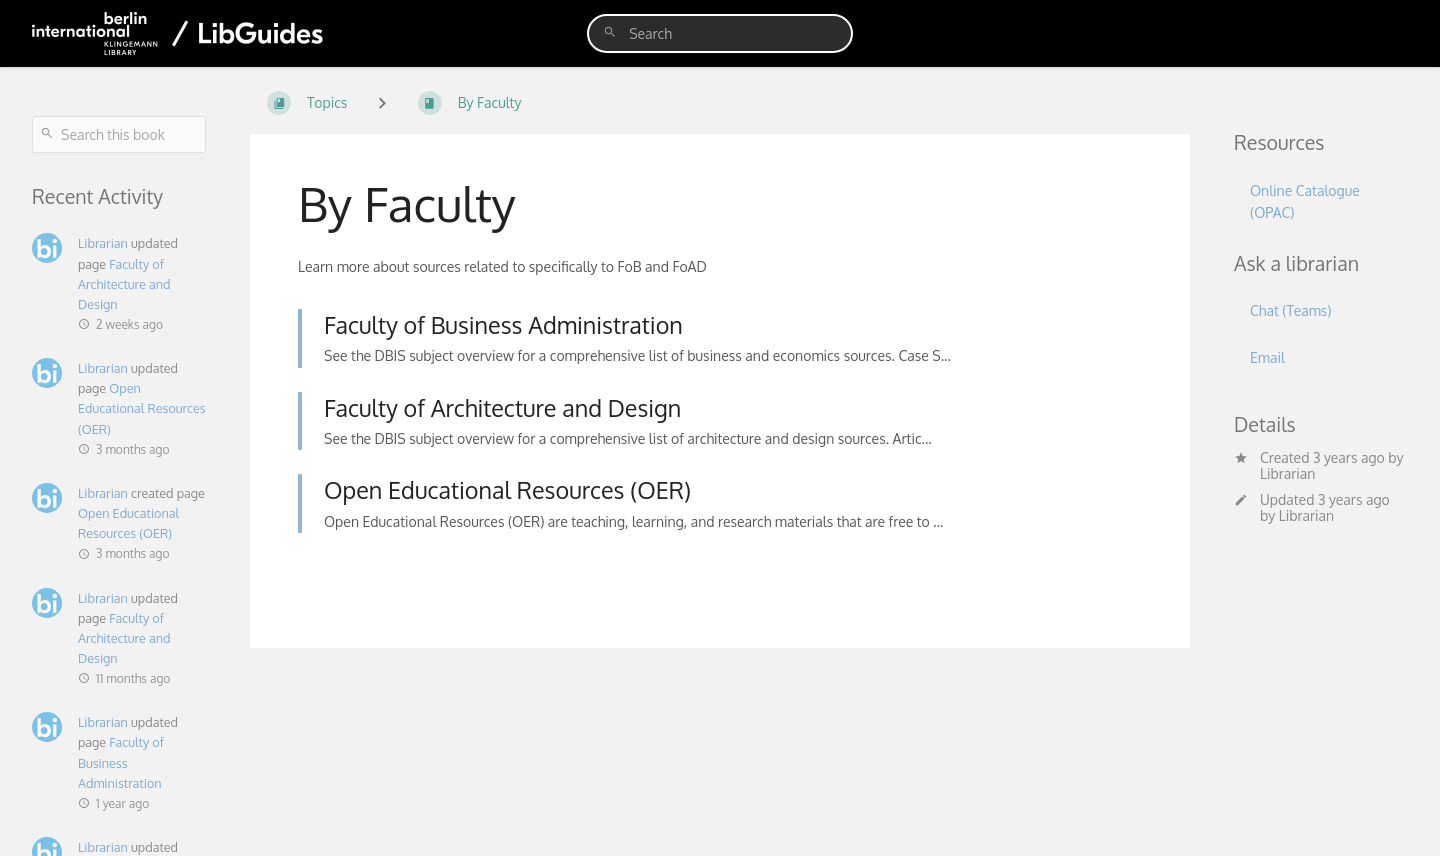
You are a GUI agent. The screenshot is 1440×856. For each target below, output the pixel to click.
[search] (720, 33)
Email (1267, 357)
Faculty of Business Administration (121, 762)
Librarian (103, 243)
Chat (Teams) (1290, 310)
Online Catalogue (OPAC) (1305, 201)
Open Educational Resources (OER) (142, 408)
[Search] (610, 32)
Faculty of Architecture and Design (124, 284)
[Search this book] (119, 134)
